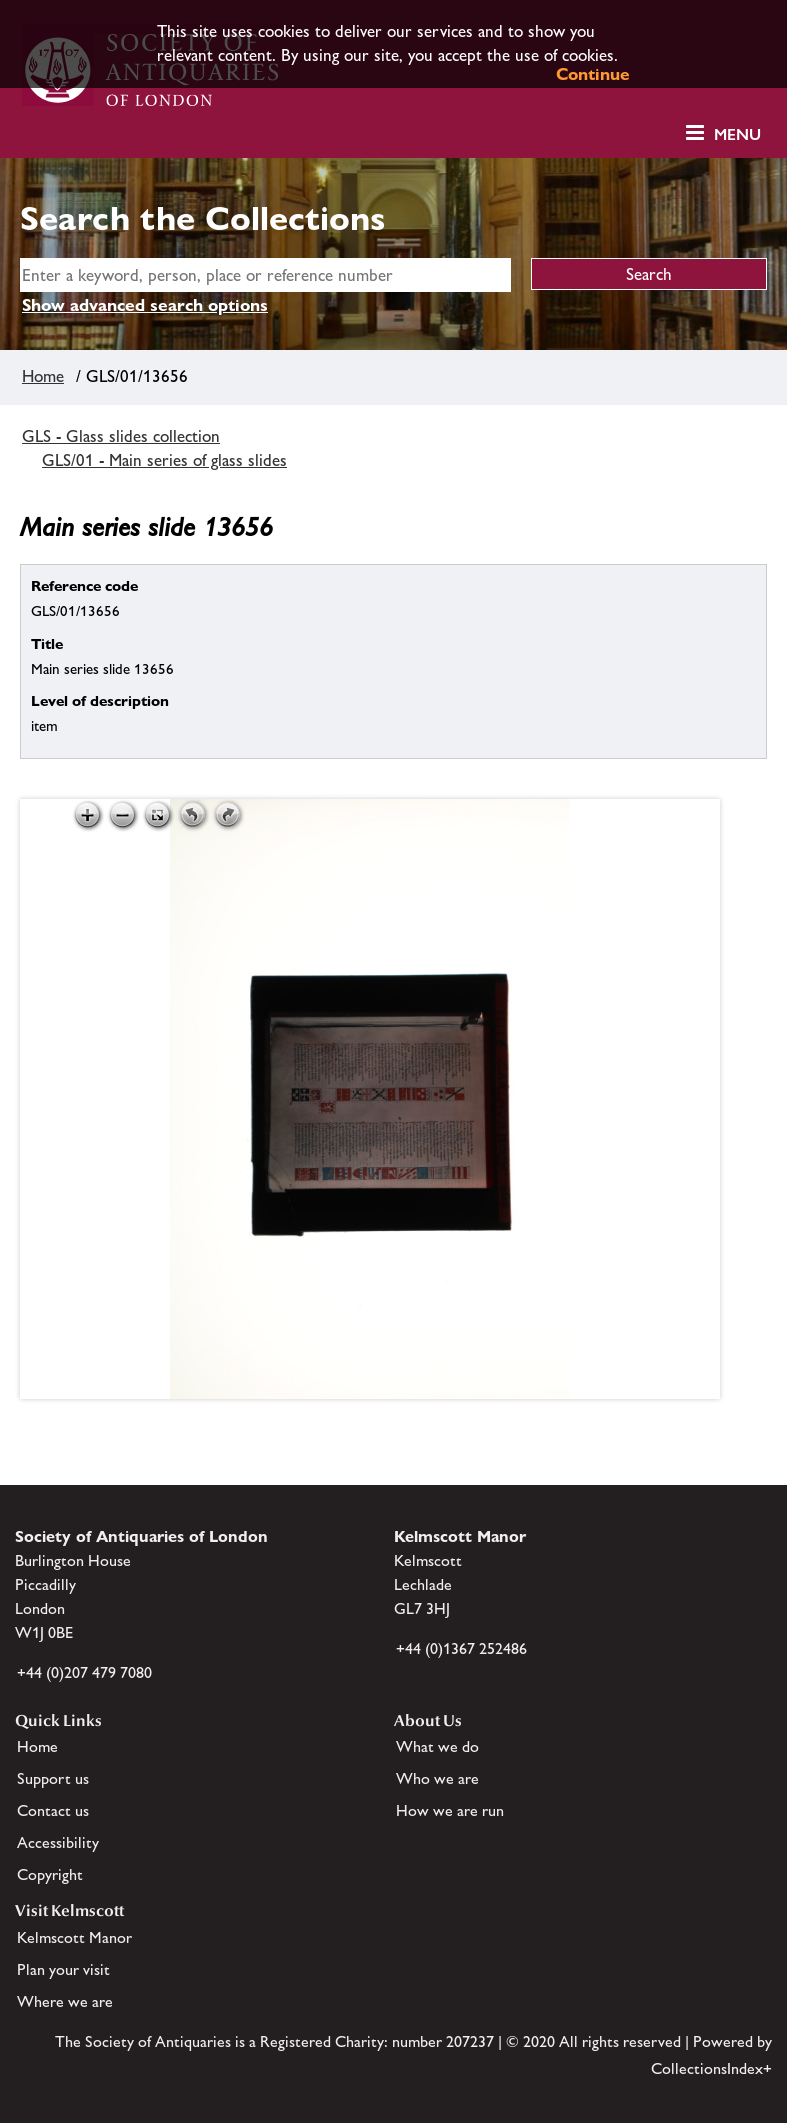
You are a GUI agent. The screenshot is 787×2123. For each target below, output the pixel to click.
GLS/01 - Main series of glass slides (164, 460)
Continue (593, 74)
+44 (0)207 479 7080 (84, 1672)
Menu (737, 134)
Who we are (437, 1778)
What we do (437, 1746)
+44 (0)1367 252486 (461, 1648)
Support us (53, 1778)
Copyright (50, 1874)
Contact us (53, 1810)
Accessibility (58, 1842)
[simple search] (265, 275)
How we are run (450, 1810)
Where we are (65, 2001)
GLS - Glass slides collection (121, 436)
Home (43, 376)
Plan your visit (63, 1969)
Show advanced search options (145, 305)
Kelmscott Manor (74, 1937)
